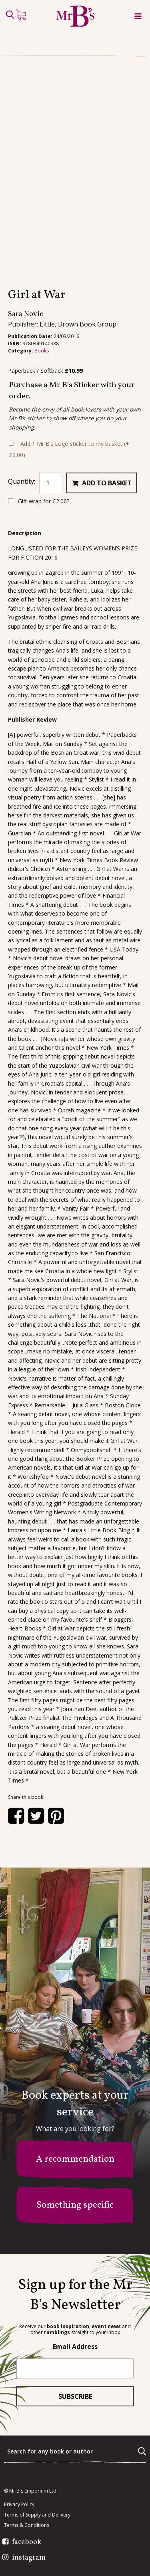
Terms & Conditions (26, 2525)
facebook (26, 2542)
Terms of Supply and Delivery (37, 2515)
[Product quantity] (50, 483)
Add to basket (107, 483)
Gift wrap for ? (38, 501)
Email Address (75, 2346)
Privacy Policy (19, 2504)
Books (41, 350)
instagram (29, 2558)
